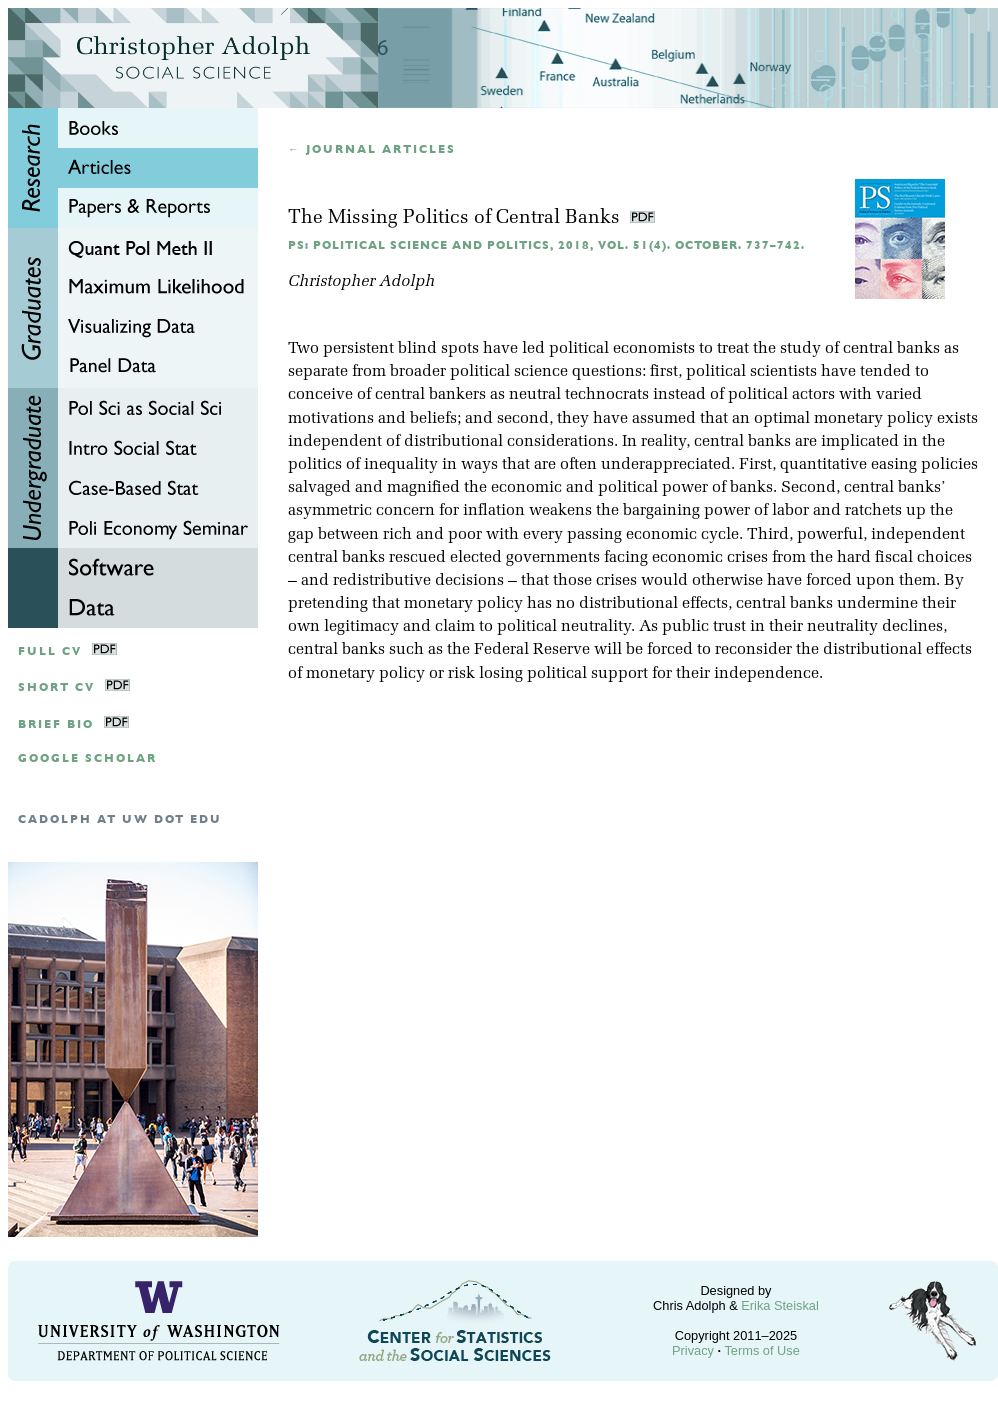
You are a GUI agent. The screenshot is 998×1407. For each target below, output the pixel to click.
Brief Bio (56, 724)
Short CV (56, 687)
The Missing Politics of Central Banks (456, 218)
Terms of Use (761, 1350)
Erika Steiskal (780, 1305)
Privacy (693, 1350)
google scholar (87, 758)
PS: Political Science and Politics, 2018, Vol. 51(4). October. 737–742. (546, 245)
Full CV (50, 651)
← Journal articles (372, 149)
